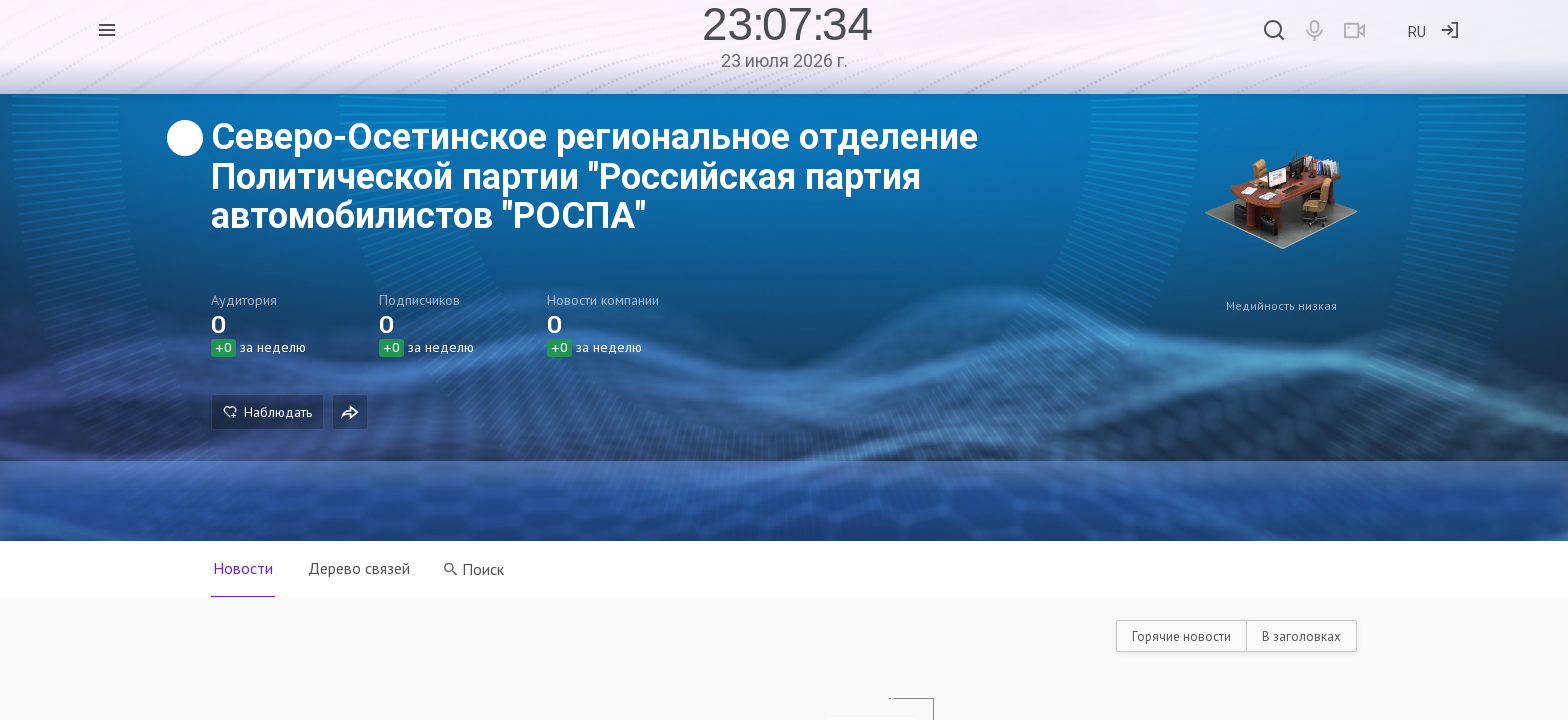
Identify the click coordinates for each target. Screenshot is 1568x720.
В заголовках (1301, 636)
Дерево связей (360, 568)
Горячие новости (1181, 636)
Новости (243, 568)
